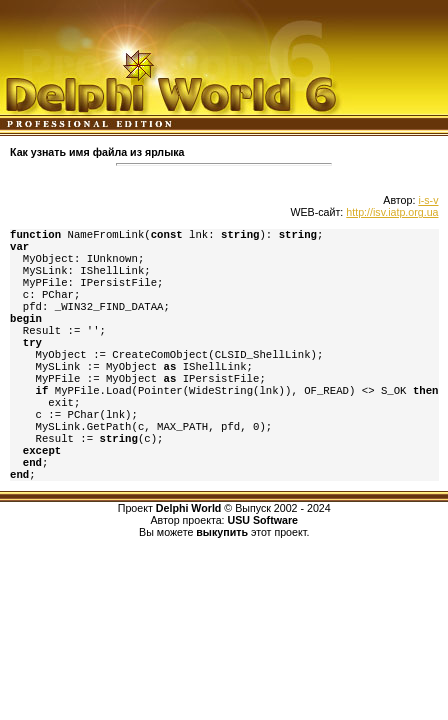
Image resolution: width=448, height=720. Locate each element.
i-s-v (428, 200)
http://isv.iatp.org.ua (392, 212)
